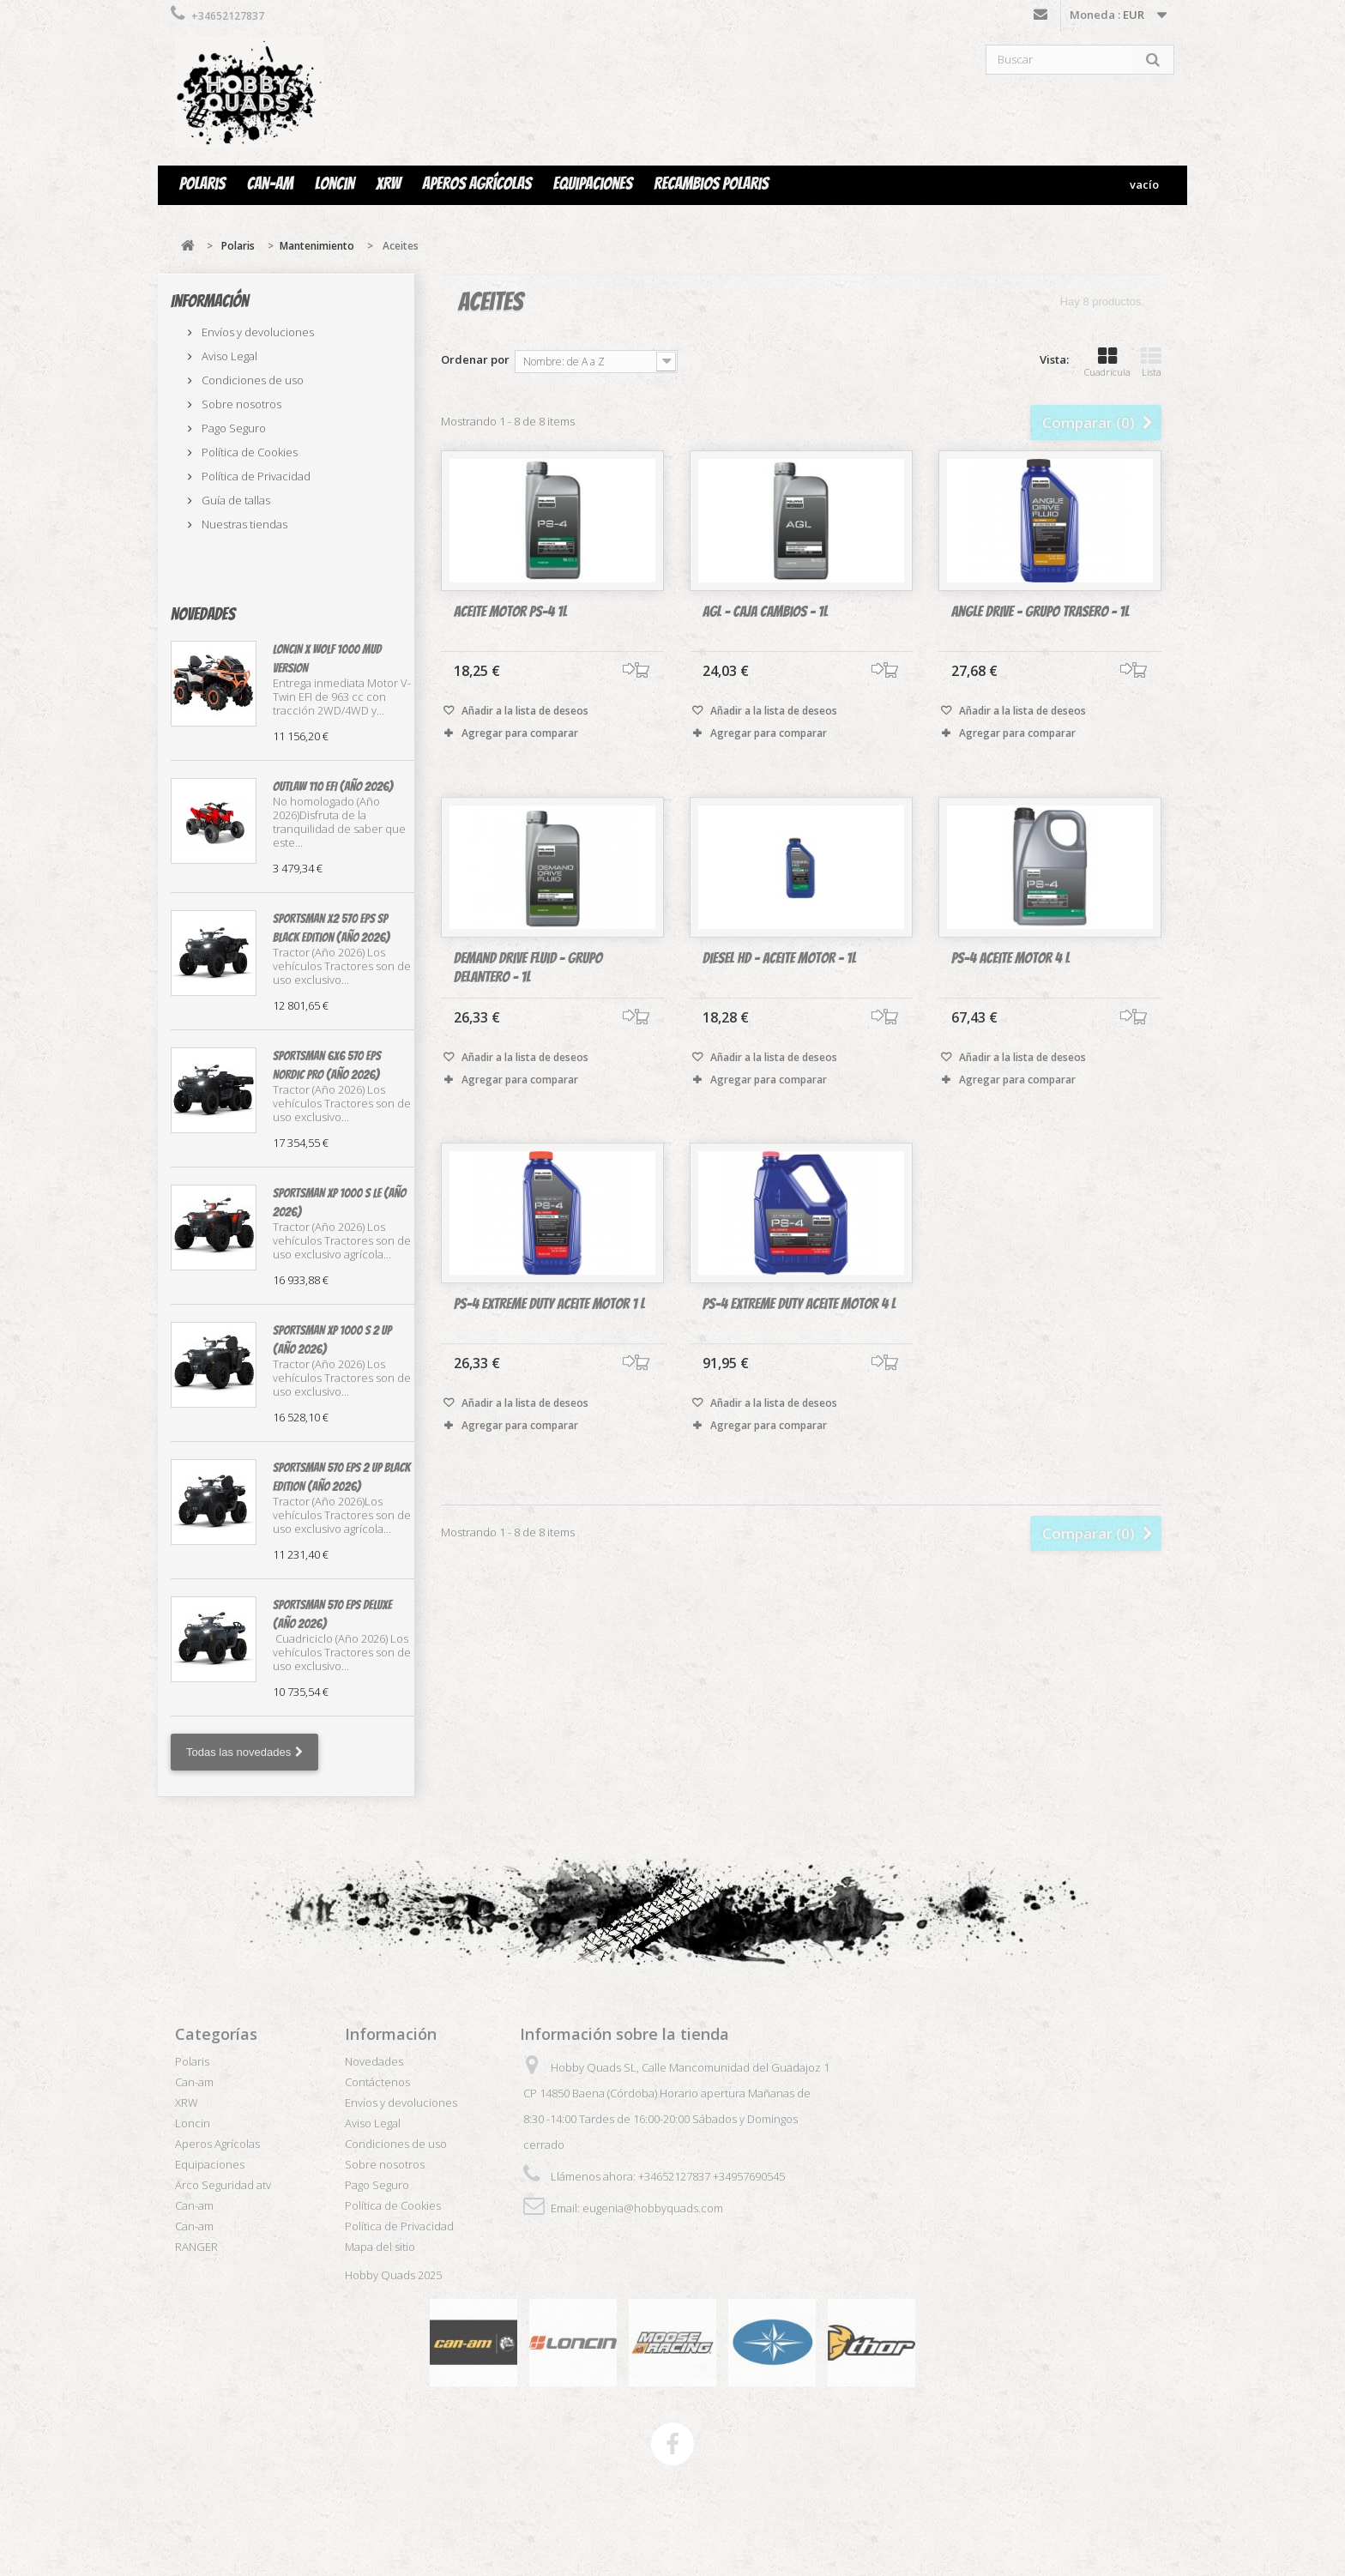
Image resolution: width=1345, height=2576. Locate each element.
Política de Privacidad (255, 476)
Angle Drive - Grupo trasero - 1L (1040, 612)
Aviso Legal (228, 356)
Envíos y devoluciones (256, 332)
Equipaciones (593, 183)
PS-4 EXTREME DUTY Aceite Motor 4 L (799, 1333)
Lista (1151, 362)
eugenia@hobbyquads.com (652, 2208)
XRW (388, 183)
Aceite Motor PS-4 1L (510, 612)
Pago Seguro (232, 428)
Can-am (270, 183)
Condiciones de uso (251, 380)
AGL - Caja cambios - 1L (765, 612)
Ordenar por (475, 359)
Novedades (203, 614)
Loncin (334, 183)
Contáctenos (1040, 18)
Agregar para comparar (519, 734)
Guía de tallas (234, 500)
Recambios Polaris (711, 183)
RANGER (196, 2246)
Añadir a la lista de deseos (523, 711)
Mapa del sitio (380, 2246)
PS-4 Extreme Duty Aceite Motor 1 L (549, 1333)
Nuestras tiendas (243, 524)
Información (210, 301)
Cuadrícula (1107, 362)
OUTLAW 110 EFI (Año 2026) (333, 786)
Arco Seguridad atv (223, 2185)
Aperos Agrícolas (476, 183)
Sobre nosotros (240, 404)
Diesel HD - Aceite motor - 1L (779, 988)
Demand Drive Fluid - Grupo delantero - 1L (528, 997)
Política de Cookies (248, 452)
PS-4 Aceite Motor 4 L (1010, 988)
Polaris (202, 183)
